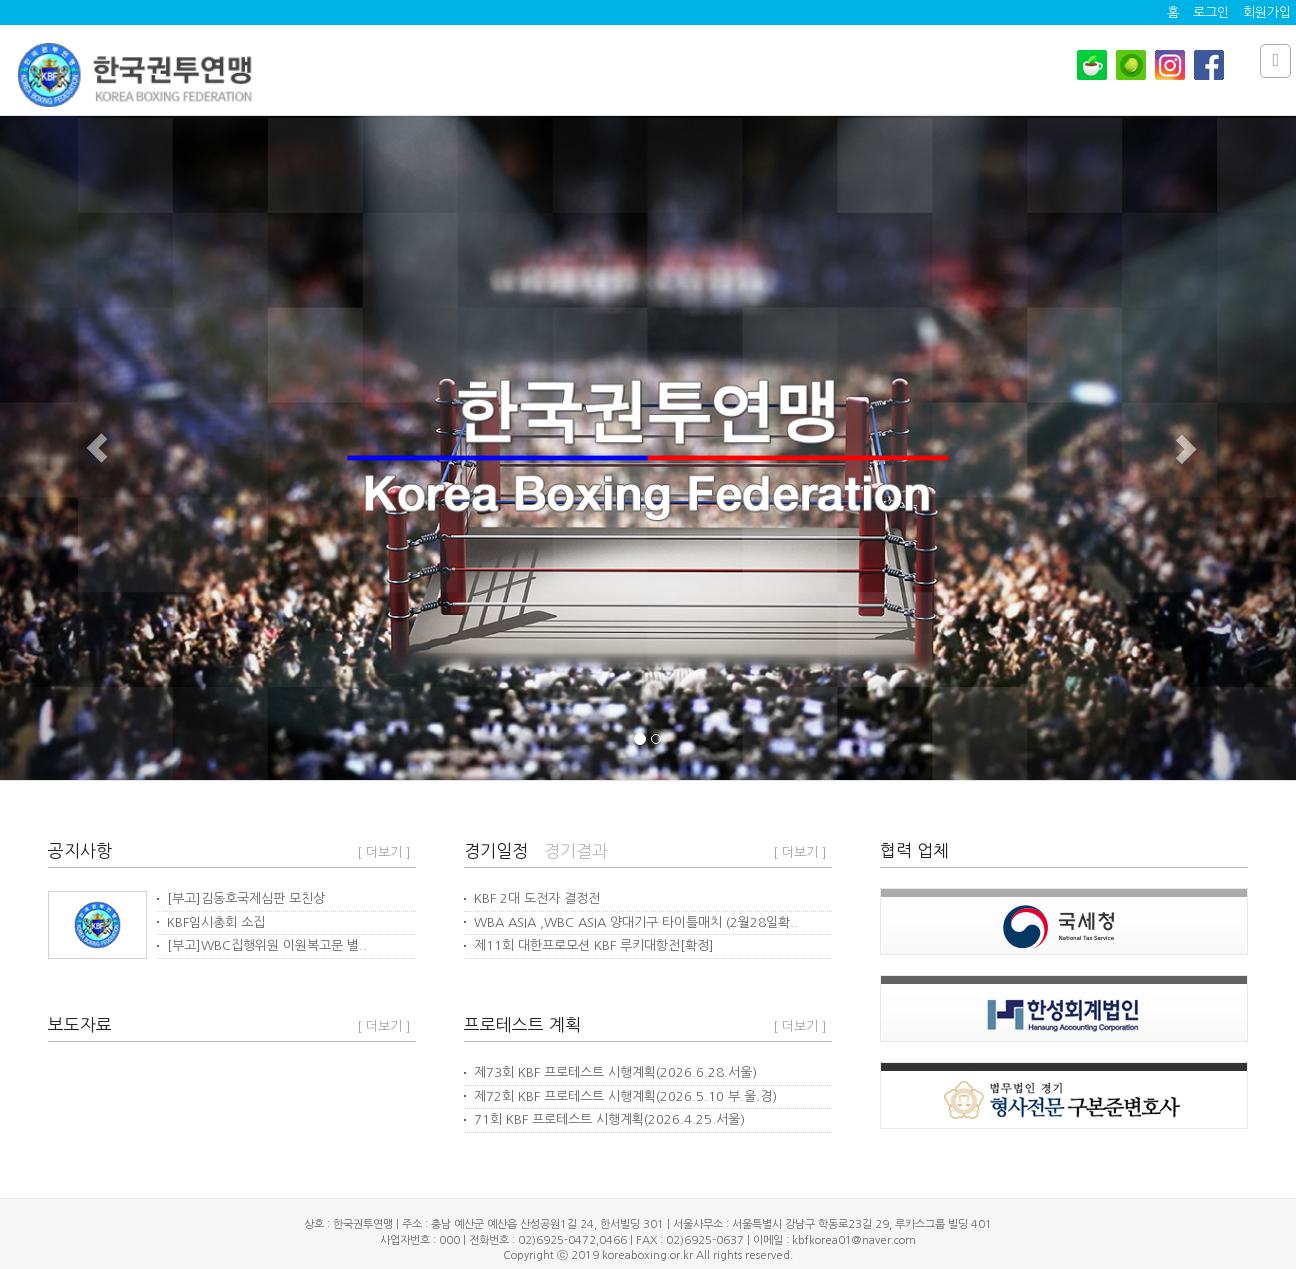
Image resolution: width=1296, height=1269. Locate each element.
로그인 (1211, 12)
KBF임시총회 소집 (211, 922)
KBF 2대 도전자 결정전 (532, 898)
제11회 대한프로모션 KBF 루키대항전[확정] (589, 945)
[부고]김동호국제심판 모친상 (241, 898)
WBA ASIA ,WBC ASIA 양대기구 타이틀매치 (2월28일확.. (631, 922)
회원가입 (1267, 12)
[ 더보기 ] (384, 852)
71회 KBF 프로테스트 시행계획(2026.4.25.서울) (604, 1119)
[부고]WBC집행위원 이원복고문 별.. (262, 945)
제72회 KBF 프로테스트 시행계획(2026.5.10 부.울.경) (620, 1096)
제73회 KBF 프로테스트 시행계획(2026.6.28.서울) (610, 1072)
